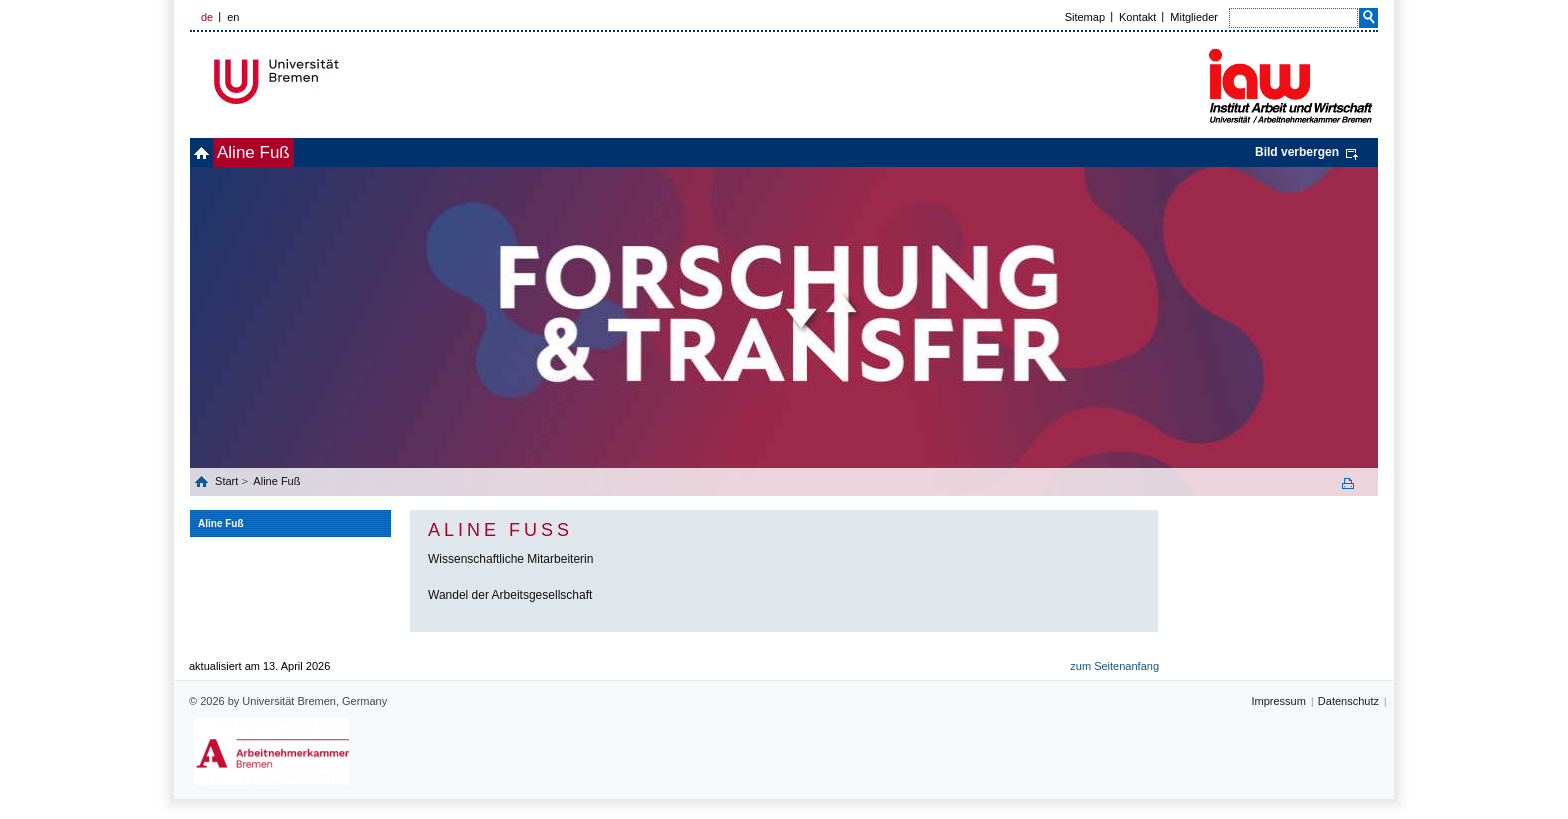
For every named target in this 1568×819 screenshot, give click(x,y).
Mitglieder (1194, 17)
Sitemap (1085, 17)
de (207, 17)
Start (228, 481)
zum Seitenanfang (1114, 666)
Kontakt (1137, 17)
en (233, 17)
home (212, 152)
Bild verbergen (1297, 152)
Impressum (1278, 701)
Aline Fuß (286, 152)
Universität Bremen (343, 81)
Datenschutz (1348, 701)
